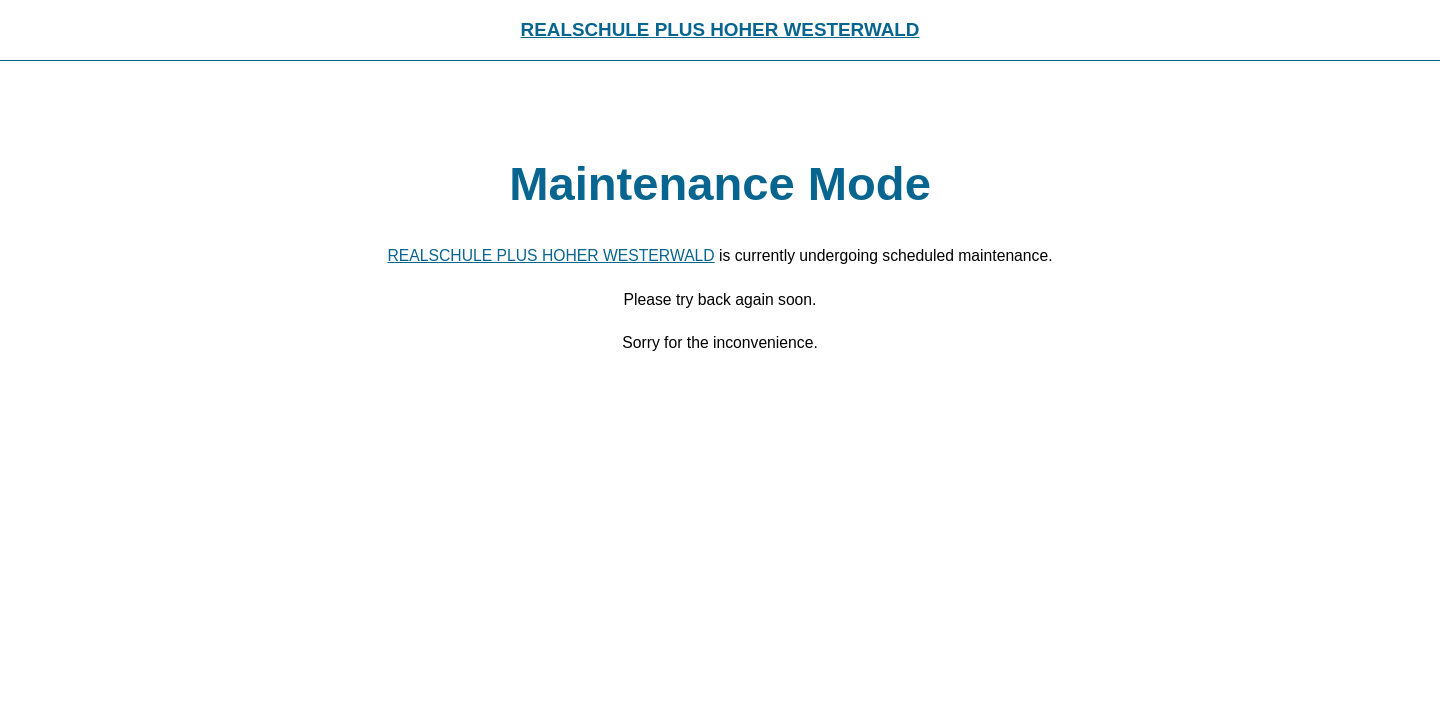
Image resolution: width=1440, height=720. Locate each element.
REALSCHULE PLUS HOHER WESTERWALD (720, 29)
